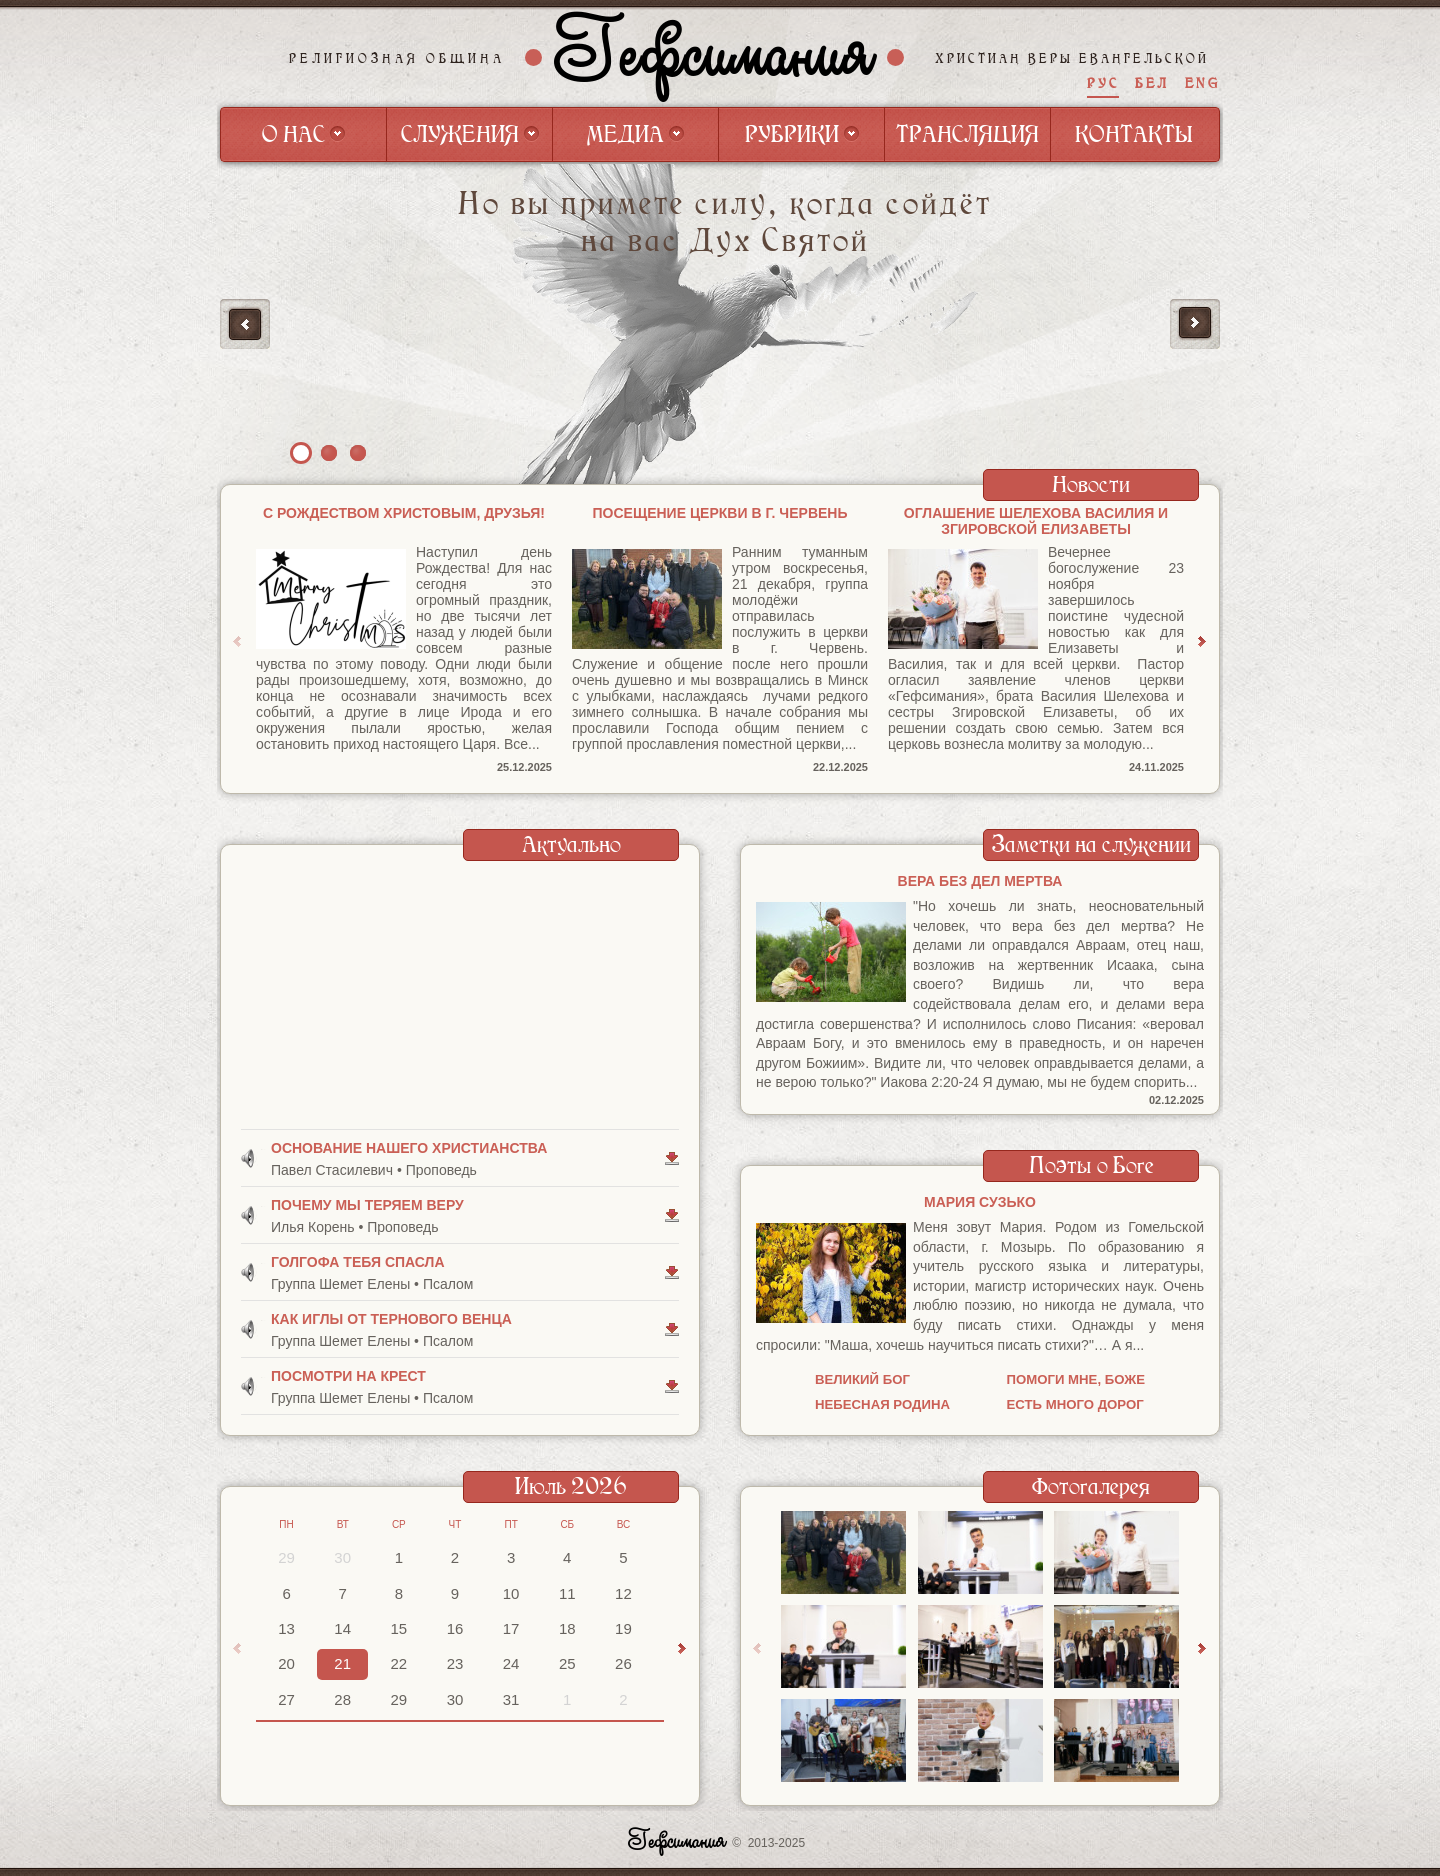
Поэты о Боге (1091, 1165)
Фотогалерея (1091, 1486)
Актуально (571, 844)
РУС (1103, 83)
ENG (1202, 83)
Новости (1091, 484)
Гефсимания (715, 57)
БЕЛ (1152, 83)
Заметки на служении (1091, 844)
